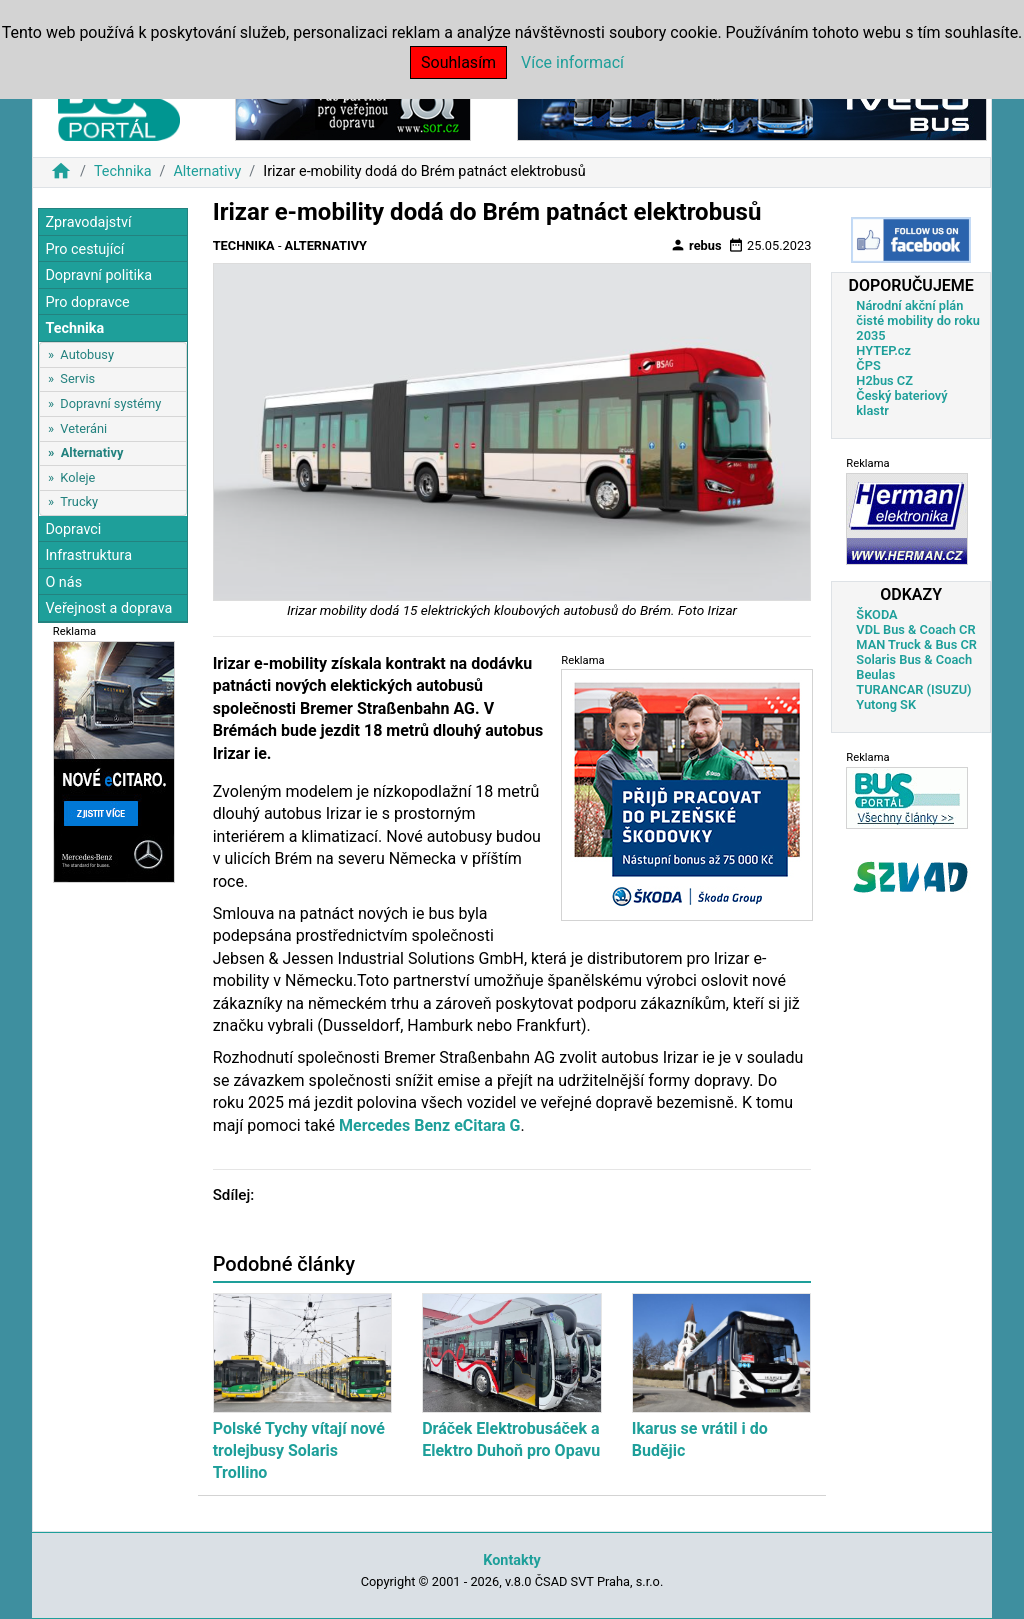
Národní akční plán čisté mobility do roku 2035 (918, 320)
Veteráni (83, 428)
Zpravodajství (88, 222)
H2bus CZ (884, 380)
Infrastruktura (88, 555)
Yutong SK (886, 704)
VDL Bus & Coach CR (915, 629)
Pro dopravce (87, 302)
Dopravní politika (98, 275)
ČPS (868, 365)
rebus (696, 245)
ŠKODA (876, 614)
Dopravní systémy (110, 403)
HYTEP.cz (883, 350)
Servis (77, 378)
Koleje (77, 477)
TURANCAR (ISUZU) (913, 689)
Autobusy (87, 354)
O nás (63, 582)
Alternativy (207, 171)
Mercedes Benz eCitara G (427, 1125)
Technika (123, 171)
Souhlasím (458, 62)
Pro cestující (84, 249)
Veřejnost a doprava (108, 608)
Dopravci (73, 529)
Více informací (572, 62)
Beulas (875, 674)
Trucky (79, 501)
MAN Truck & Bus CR (916, 644)
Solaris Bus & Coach (914, 659)
